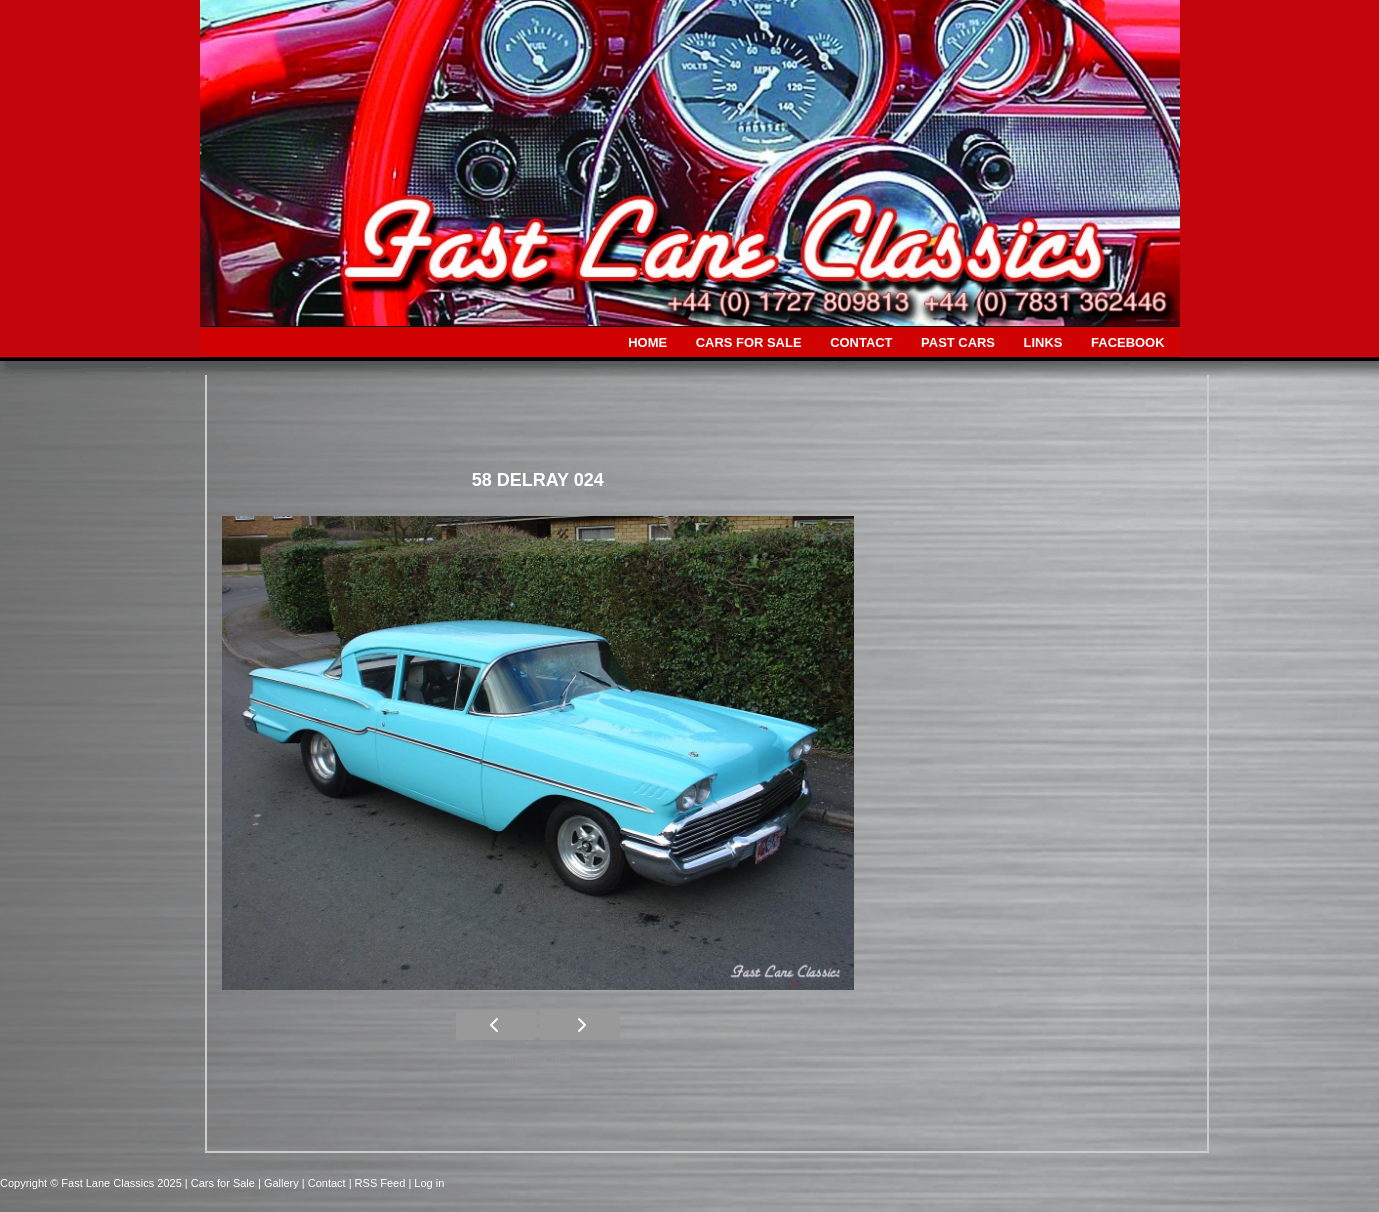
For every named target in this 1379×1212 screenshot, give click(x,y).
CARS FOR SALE (749, 342)
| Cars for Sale (221, 1183)
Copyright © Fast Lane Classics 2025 (92, 1183)
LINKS (1043, 342)
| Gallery (280, 1183)
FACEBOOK (1127, 342)
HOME (647, 342)
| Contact (325, 1183)
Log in (429, 1183)
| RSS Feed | (382, 1183)
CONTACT (861, 342)
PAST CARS (958, 342)
